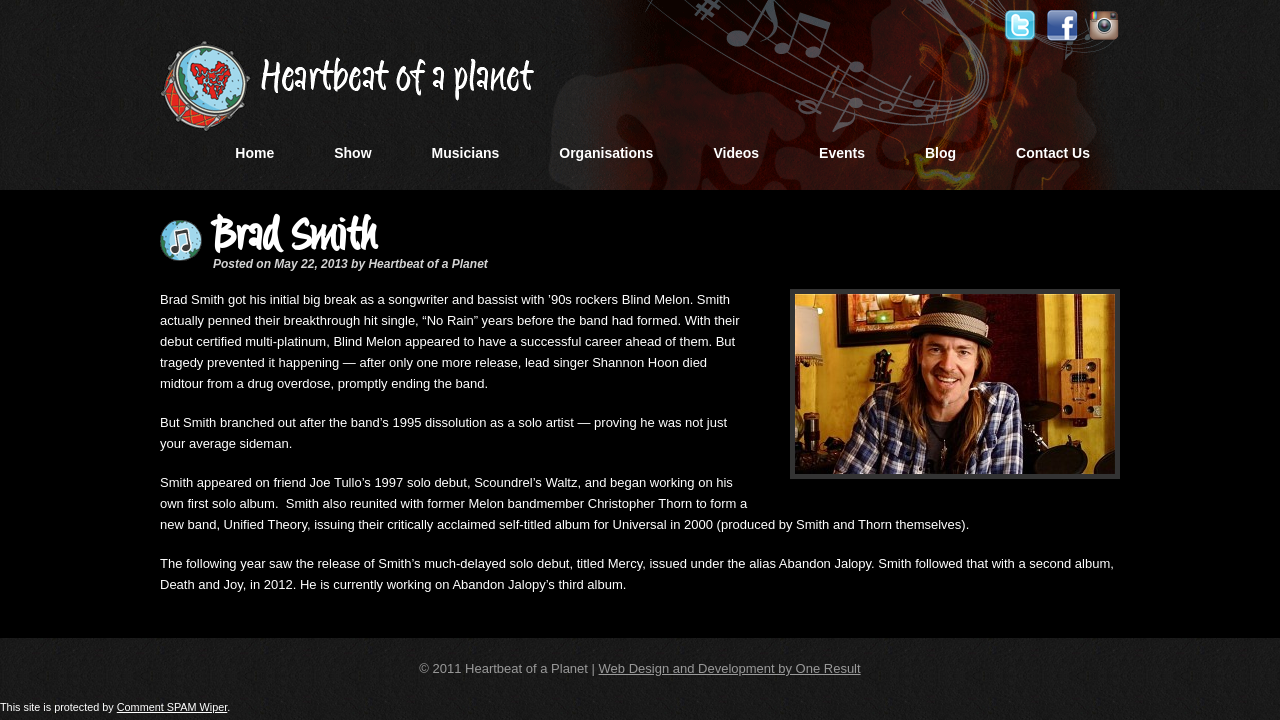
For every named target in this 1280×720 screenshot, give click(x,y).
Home (254, 153)
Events (842, 153)
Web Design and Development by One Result (730, 668)
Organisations (606, 153)
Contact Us (1053, 153)
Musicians (466, 153)
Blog (940, 153)
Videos (736, 153)
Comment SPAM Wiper (172, 707)
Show (352, 153)
